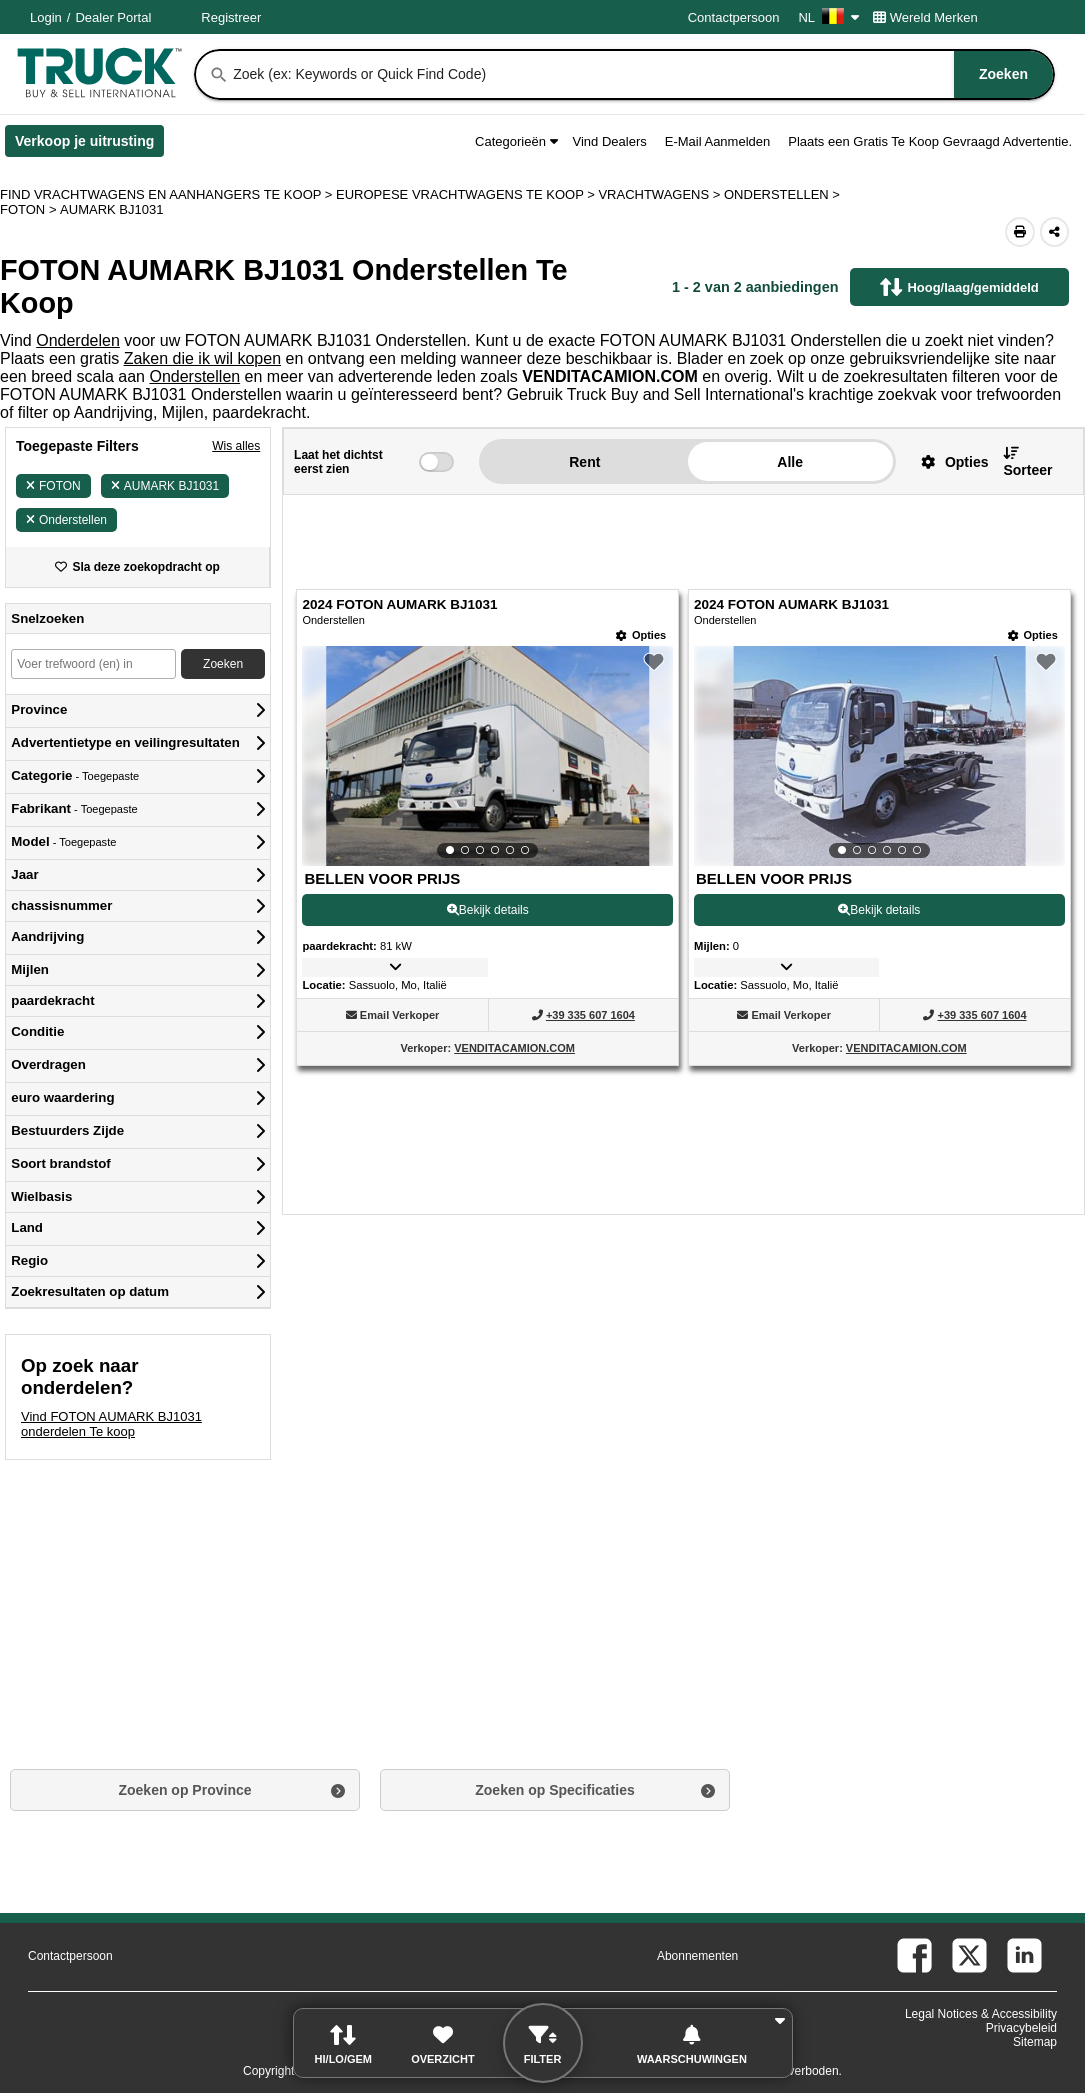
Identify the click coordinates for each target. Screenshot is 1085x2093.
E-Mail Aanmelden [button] (718, 141)
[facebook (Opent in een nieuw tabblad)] (914, 1955)
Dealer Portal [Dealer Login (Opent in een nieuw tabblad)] (113, 17)
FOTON (53, 486)
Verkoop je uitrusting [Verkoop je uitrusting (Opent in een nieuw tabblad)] (89, 145)
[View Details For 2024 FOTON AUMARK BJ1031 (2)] (879, 756)
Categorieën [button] (516, 141)
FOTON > (30, 209)
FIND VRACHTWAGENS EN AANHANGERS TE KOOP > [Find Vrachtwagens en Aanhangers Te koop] (168, 194)
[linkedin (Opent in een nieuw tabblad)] (1024, 1955)
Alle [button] (790, 462)
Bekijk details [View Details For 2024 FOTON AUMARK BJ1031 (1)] (488, 910)
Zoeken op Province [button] (184, 1790)
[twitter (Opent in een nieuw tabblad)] (969, 1955)
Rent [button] (584, 462)
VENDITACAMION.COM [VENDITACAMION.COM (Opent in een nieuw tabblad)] (514, 1048)
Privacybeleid (1021, 2028)
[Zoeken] (219, 75)
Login (46, 17)
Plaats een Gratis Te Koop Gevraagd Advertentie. (930, 141)
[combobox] (641, 74)
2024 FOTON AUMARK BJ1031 (399, 604)
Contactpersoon (734, 17)
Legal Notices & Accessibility (981, 2014)
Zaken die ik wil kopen (202, 358)
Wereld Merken (925, 17)
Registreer (231, 17)
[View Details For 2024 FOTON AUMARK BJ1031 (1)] (487, 756)
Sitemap (1035, 2042)
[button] (947, 461)
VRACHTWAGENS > (661, 194)
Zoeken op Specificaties (555, 1790)
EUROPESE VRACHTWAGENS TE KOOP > (467, 194)
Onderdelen (78, 340)
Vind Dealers (610, 141)
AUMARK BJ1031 (165, 486)
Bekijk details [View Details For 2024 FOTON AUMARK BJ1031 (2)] (879, 910)
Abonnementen (697, 1956)
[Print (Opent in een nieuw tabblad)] (1020, 232)
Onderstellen (194, 376)
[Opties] (641, 635)
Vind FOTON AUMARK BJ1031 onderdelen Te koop (111, 1424)
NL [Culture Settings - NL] (828, 17)
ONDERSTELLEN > (784, 194)
